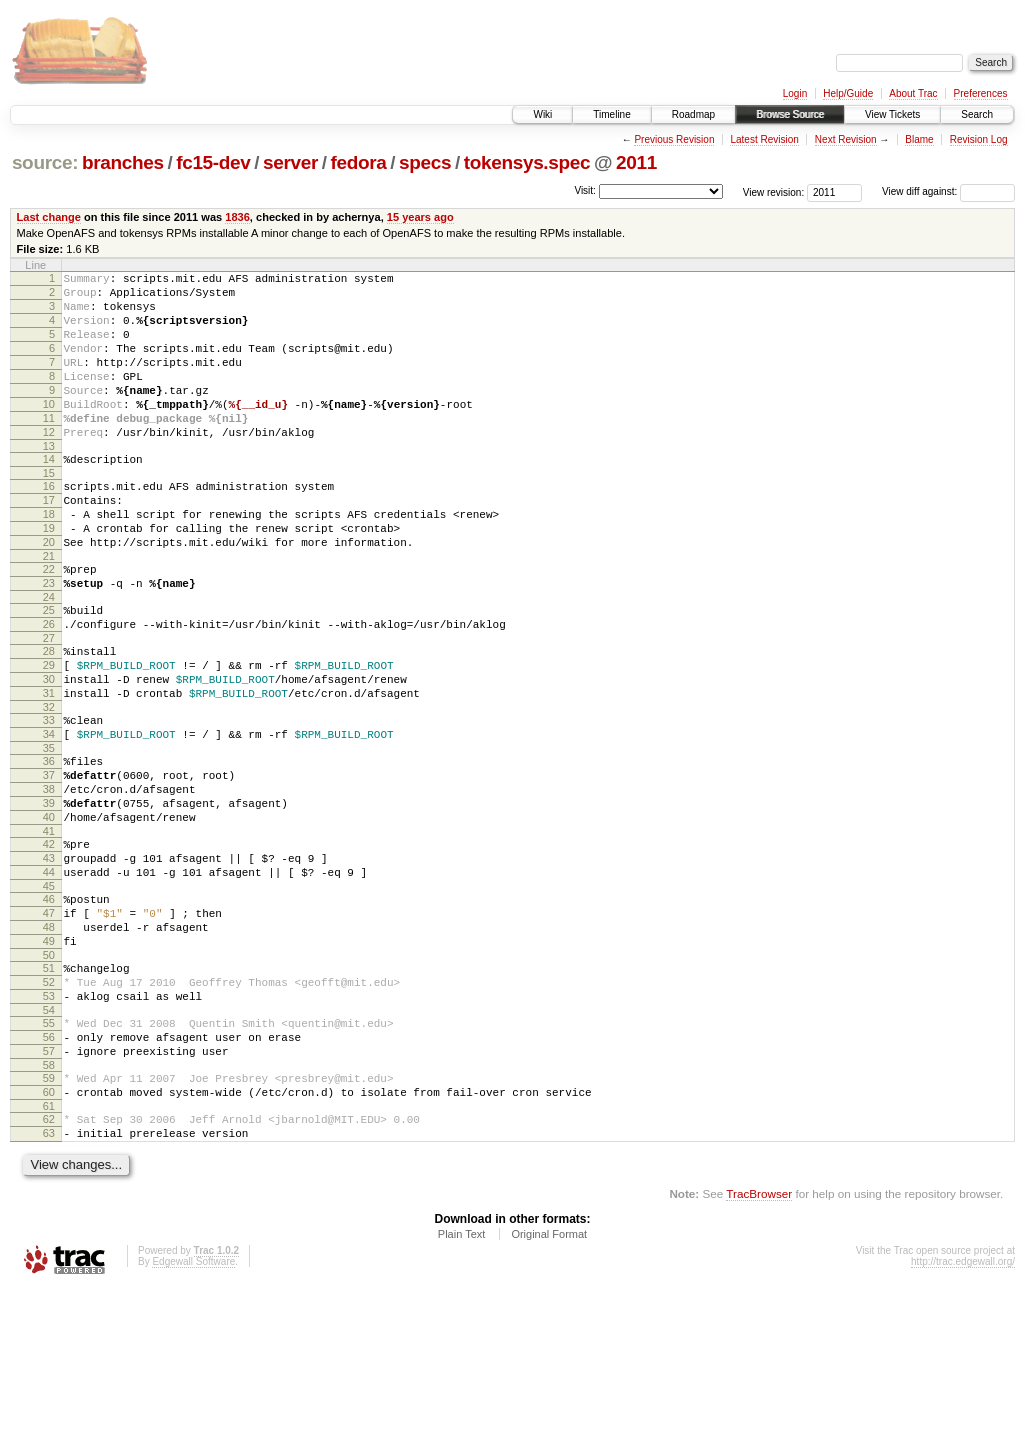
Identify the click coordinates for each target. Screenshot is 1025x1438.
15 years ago (420, 217)
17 (49, 542)
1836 (237, 217)
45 (49, 994)
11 (49, 448)
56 (49, 1169)
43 (49, 960)
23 (49, 640)
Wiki (542, 114)
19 (49, 576)
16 (49, 525)
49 (49, 1058)
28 (49, 717)
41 (49, 930)
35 (49, 832)
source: (45, 162)
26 (49, 687)
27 (49, 704)
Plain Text (462, 1384)
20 (49, 593)
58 (49, 1203)
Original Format (549, 1384)
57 (49, 1186)
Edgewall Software (193, 1411)
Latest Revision (764, 139)
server (290, 162)
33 (49, 798)
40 (49, 913)
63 (49, 1280)
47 (49, 1024)
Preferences (981, 93)
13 (49, 482)
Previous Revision (674, 139)
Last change (49, 217)
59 (49, 1216)
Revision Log (979, 139)
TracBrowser (759, 1343)
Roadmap (693, 114)
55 (49, 1152)
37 (49, 862)
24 (49, 657)
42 (49, 943)
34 (49, 815)
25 (49, 670)
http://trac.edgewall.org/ (963, 1411)
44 (49, 977)
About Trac (913, 93)
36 (49, 845)
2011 (636, 162)
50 (49, 1075)
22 (49, 623)
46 (49, 1007)
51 (49, 1088)
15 (49, 512)
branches (123, 162)
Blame (919, 139)
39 (49, 896)
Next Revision (846, 139)
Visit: (585, 190)
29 (49, 734)
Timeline (611, 114)
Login (795, 93)
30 (49, 751)
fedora (359, 162)
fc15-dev (213, 162)
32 (49, 785)
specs (425, 162)
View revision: (774, 191)
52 (49, 1105)
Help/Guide (848, 93)
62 (49, 1263)
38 (49, 879)
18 (49, 559)
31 (49, 768)
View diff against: (948, 191)
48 (49, 1041)
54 (49, 1139)
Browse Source (790, 114)
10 (49, 431)
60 (49, 1233)
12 (49, 465)
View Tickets (892, 114)
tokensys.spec (527, 162)
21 (49, 610)
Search (977, 114)
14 (49, 495)
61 (49, 1250)
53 (49, 1122)
